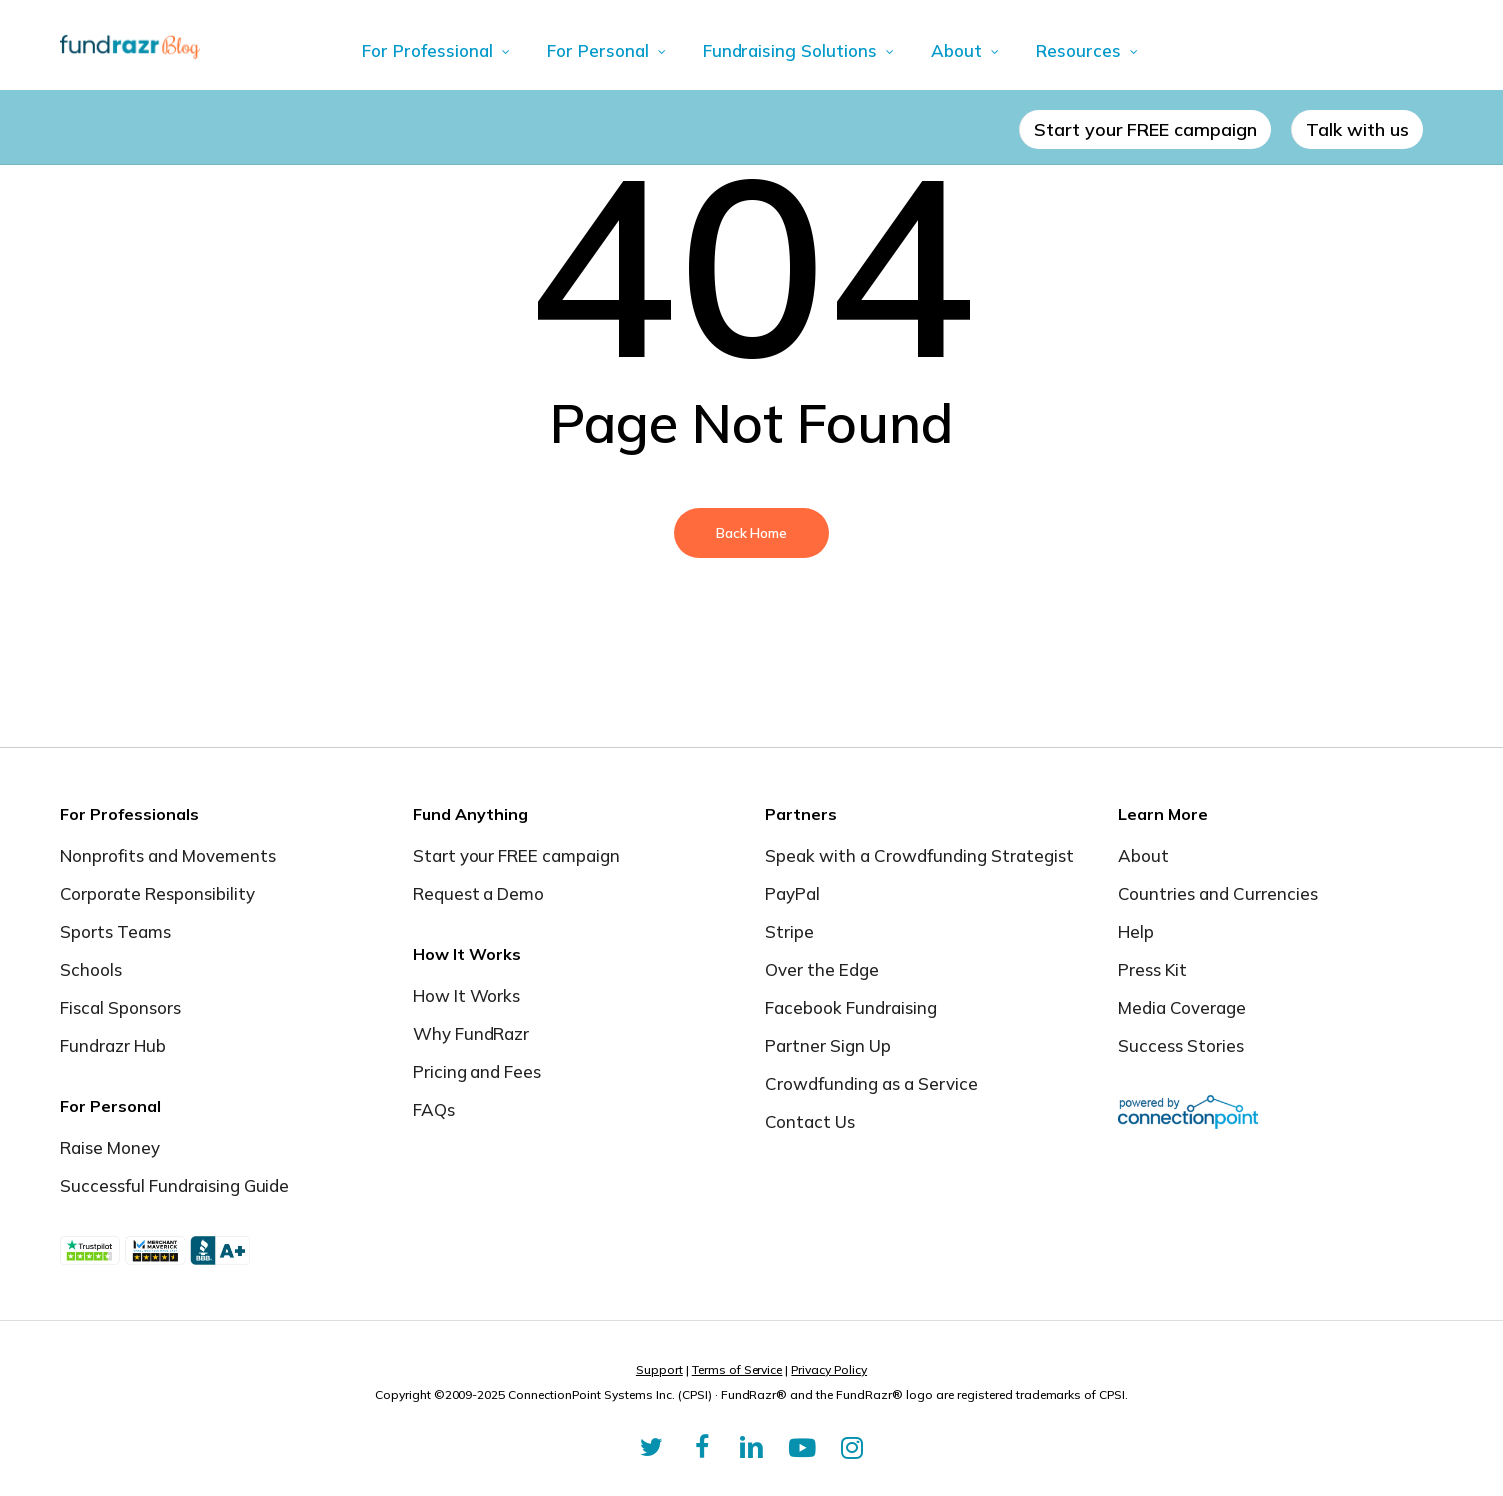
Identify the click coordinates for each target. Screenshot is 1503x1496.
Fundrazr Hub (113, 1045)
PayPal (792, 893)
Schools (91, 969)
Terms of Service (737, 1369)
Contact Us (810, 1121)
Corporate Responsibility (157, 893)
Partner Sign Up (828, 1045)
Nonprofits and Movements (168, 855)
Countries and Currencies (1218, 893)
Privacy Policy (829, 1369)
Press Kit (1152, 969)
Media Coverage (1182, 1007)
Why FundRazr (471, 1033)
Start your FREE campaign (517, 855)
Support (659, 1369)
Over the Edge (822, 969)
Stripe (789, 931)
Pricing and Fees (477, 1071)
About (1143, 855)
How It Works (467, 995)
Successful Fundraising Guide (174, 1185)
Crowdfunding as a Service (871, 1083)
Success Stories (1181, 1045)
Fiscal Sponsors (120, 1007)
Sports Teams (115, 931)
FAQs (434, 1109)
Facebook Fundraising (851, 1007)
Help (1136, 931)
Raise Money (110, 1147)
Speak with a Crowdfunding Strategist (919, 855)
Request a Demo (479, 893)
